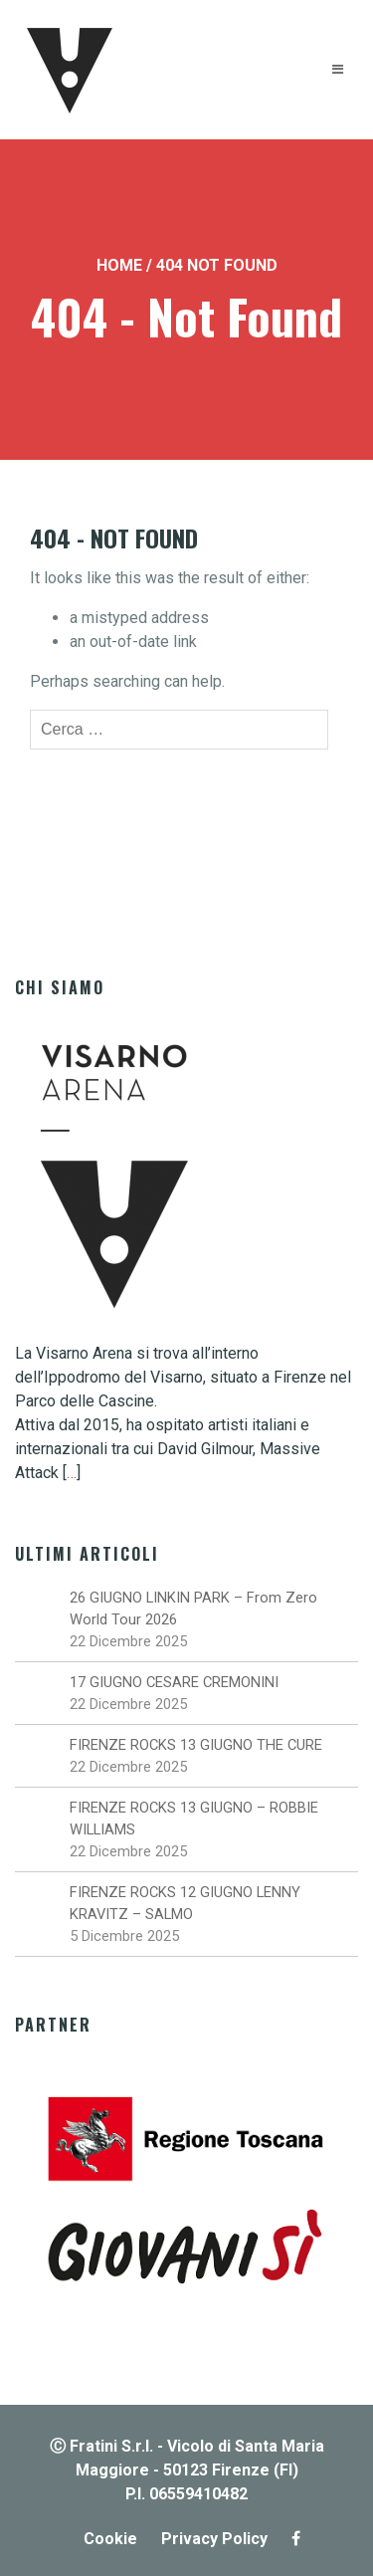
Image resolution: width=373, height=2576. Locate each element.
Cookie (110, 2538)
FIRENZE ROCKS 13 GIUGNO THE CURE (196, 1745)
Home (119, 265)
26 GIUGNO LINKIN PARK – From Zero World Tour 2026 (193, 1608)
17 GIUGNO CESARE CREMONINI (174, 1682)
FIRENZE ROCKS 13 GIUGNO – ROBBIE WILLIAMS (194, 1818)
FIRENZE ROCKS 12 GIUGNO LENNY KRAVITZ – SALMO (185, 1903)
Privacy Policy (214, 2538)
